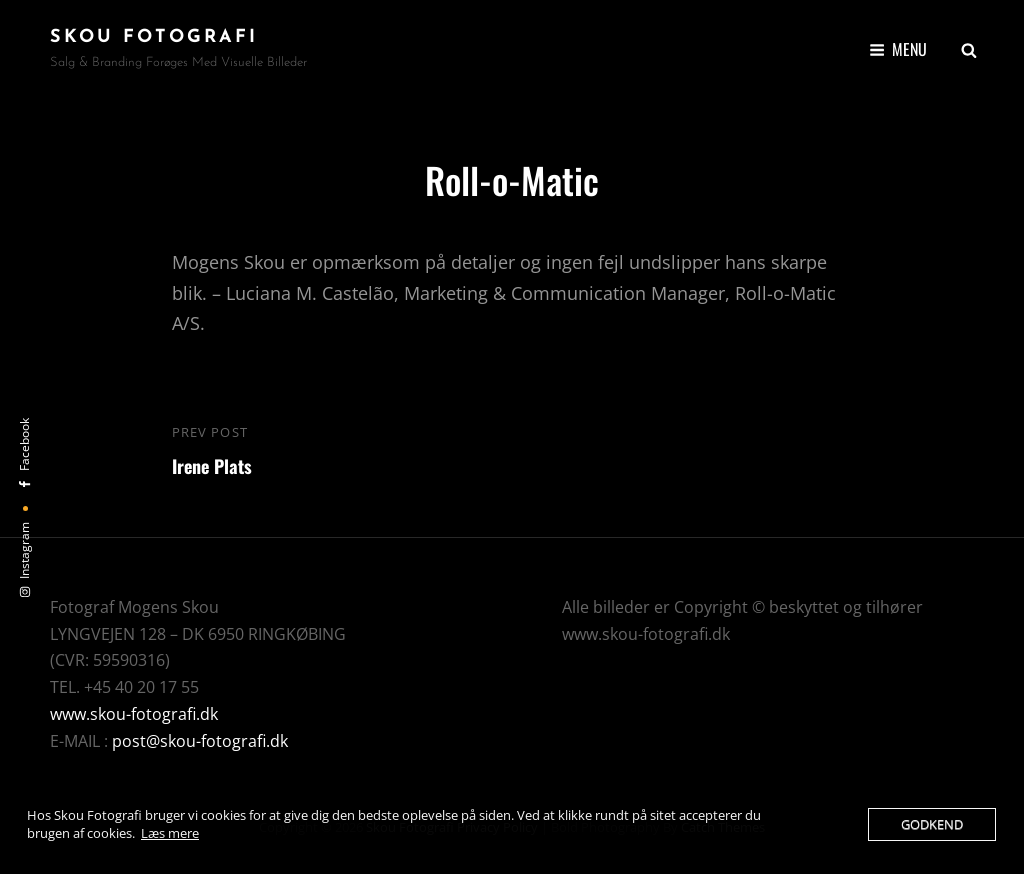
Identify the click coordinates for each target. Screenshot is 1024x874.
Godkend (932, 824)
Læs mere (170, 833)
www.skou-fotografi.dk (134, 714)
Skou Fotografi (154, 37)
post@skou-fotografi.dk (200, 741)
